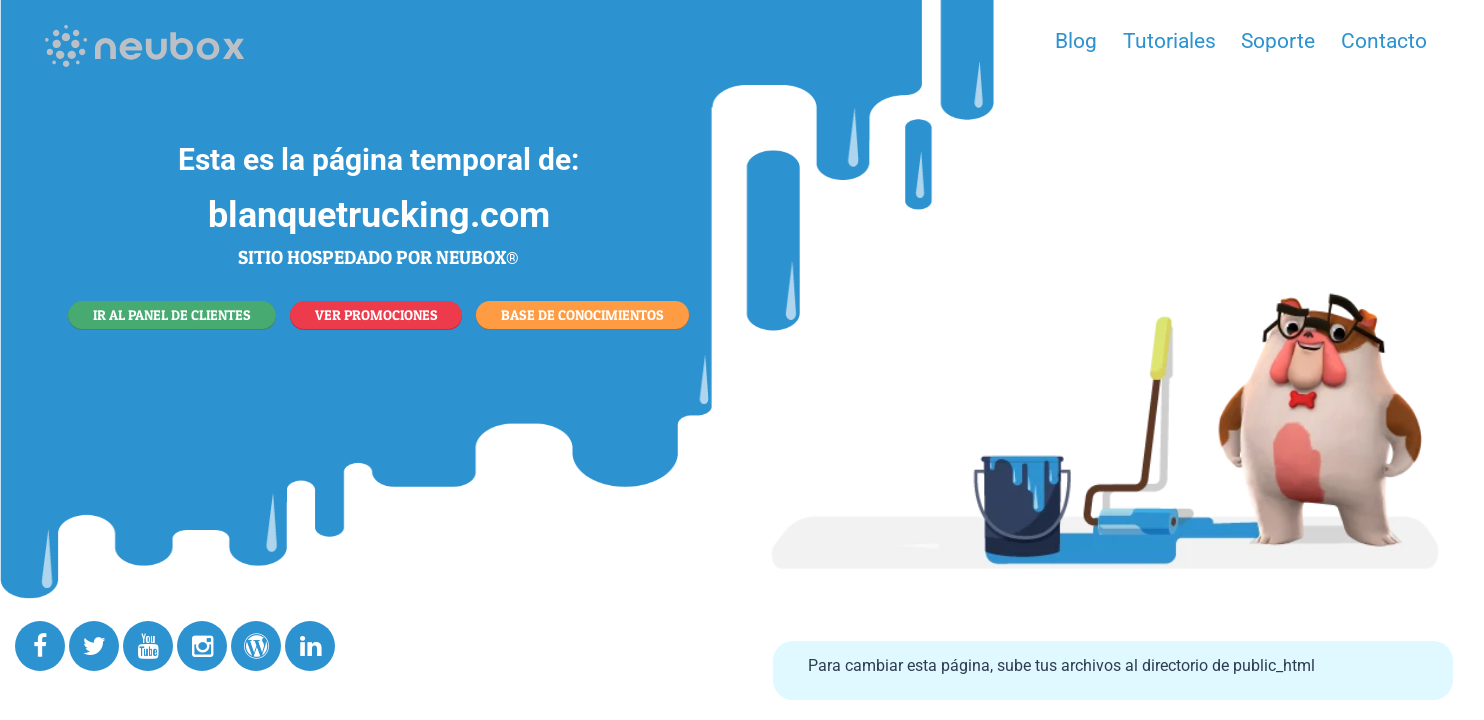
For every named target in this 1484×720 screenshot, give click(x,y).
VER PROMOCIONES (376, 314)
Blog (1076, 41)
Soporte (1278, 41)
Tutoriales (1169, 41)
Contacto (1384, 41)
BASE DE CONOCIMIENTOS (582, 314)
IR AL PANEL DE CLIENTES (172, 314)
